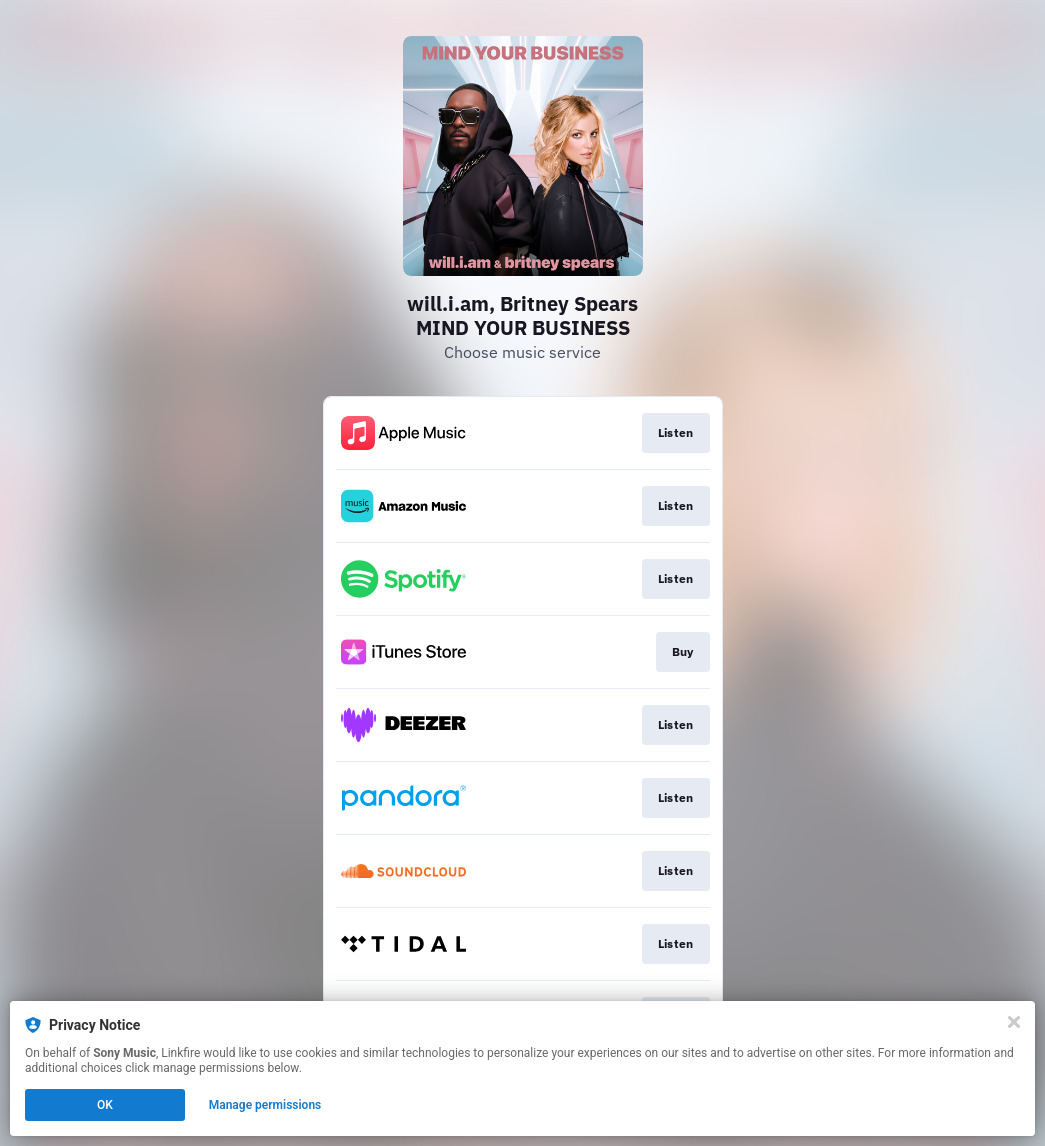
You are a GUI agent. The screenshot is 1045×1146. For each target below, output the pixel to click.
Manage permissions (265, 1105)
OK (105, 1105)
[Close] (1014, 1022)
